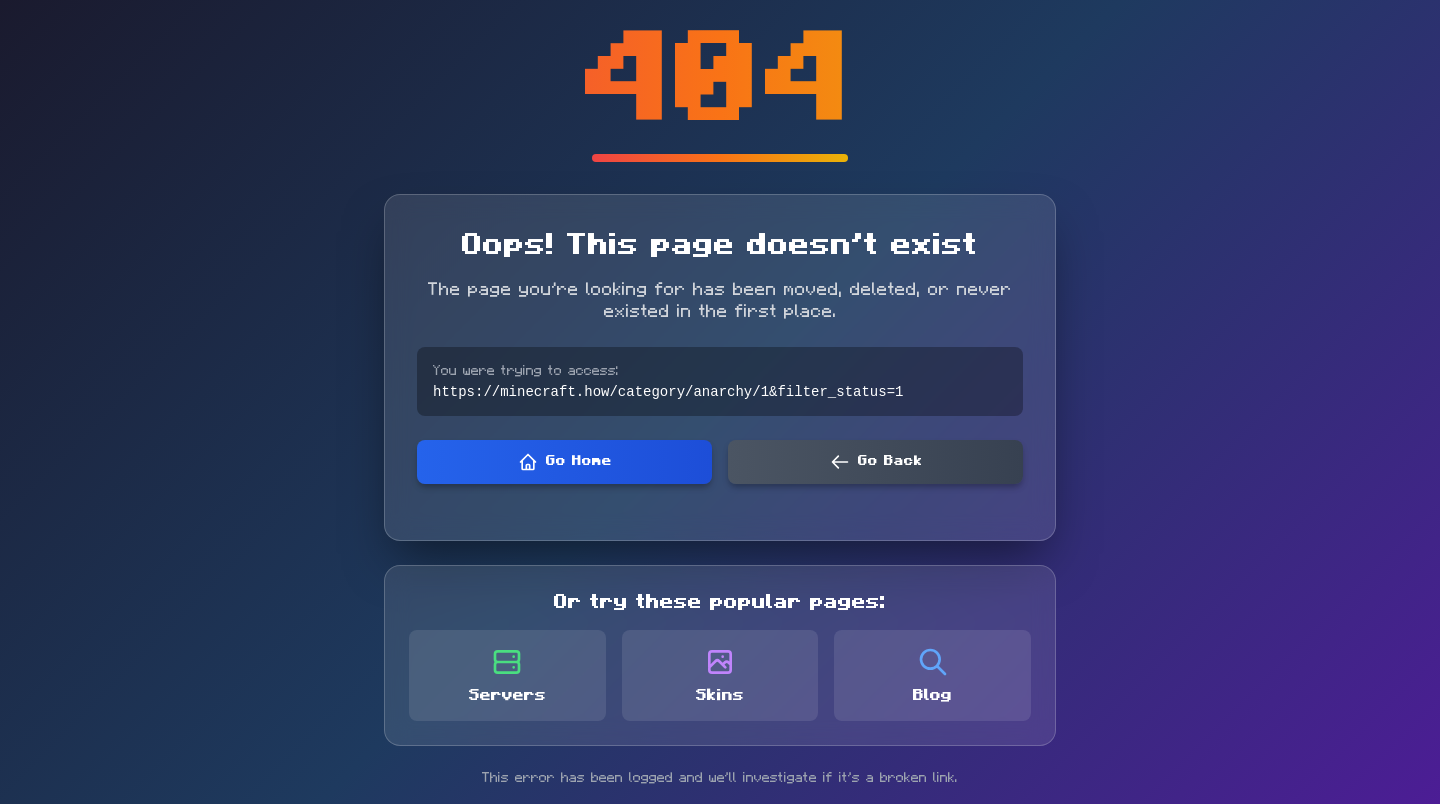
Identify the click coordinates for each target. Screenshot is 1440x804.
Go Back (876, 463)
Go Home (565, 463)
